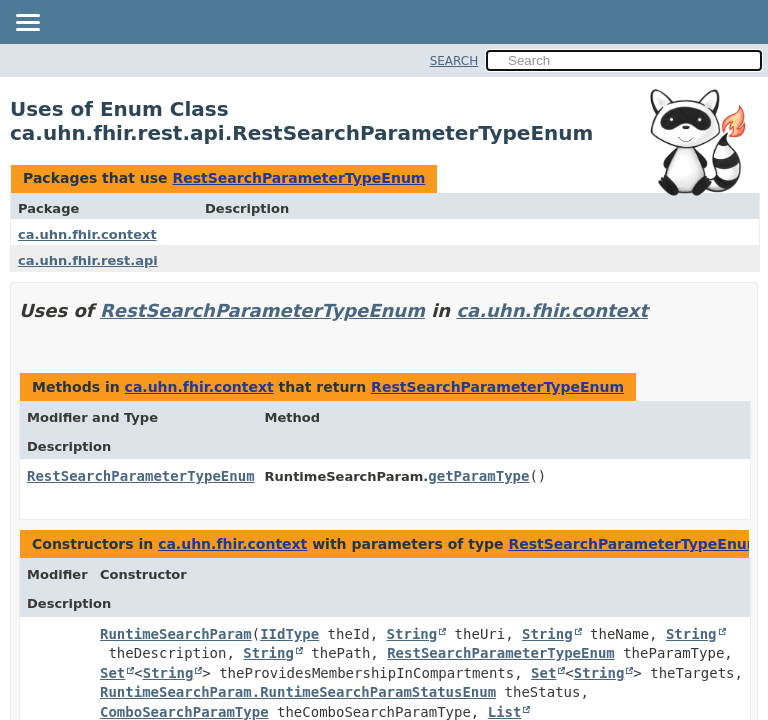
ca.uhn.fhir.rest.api (88, 260)
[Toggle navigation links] (27, 24)
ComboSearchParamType (184, 712)
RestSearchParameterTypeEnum (298, 178)
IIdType (289, 634)
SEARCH (454, 61)
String (412, 634)
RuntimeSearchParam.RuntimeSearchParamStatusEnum (298, 692)
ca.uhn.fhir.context (87, 234)
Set (112, 673)
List (505, 712)
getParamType (478, 476)
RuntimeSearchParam (176, 634)
